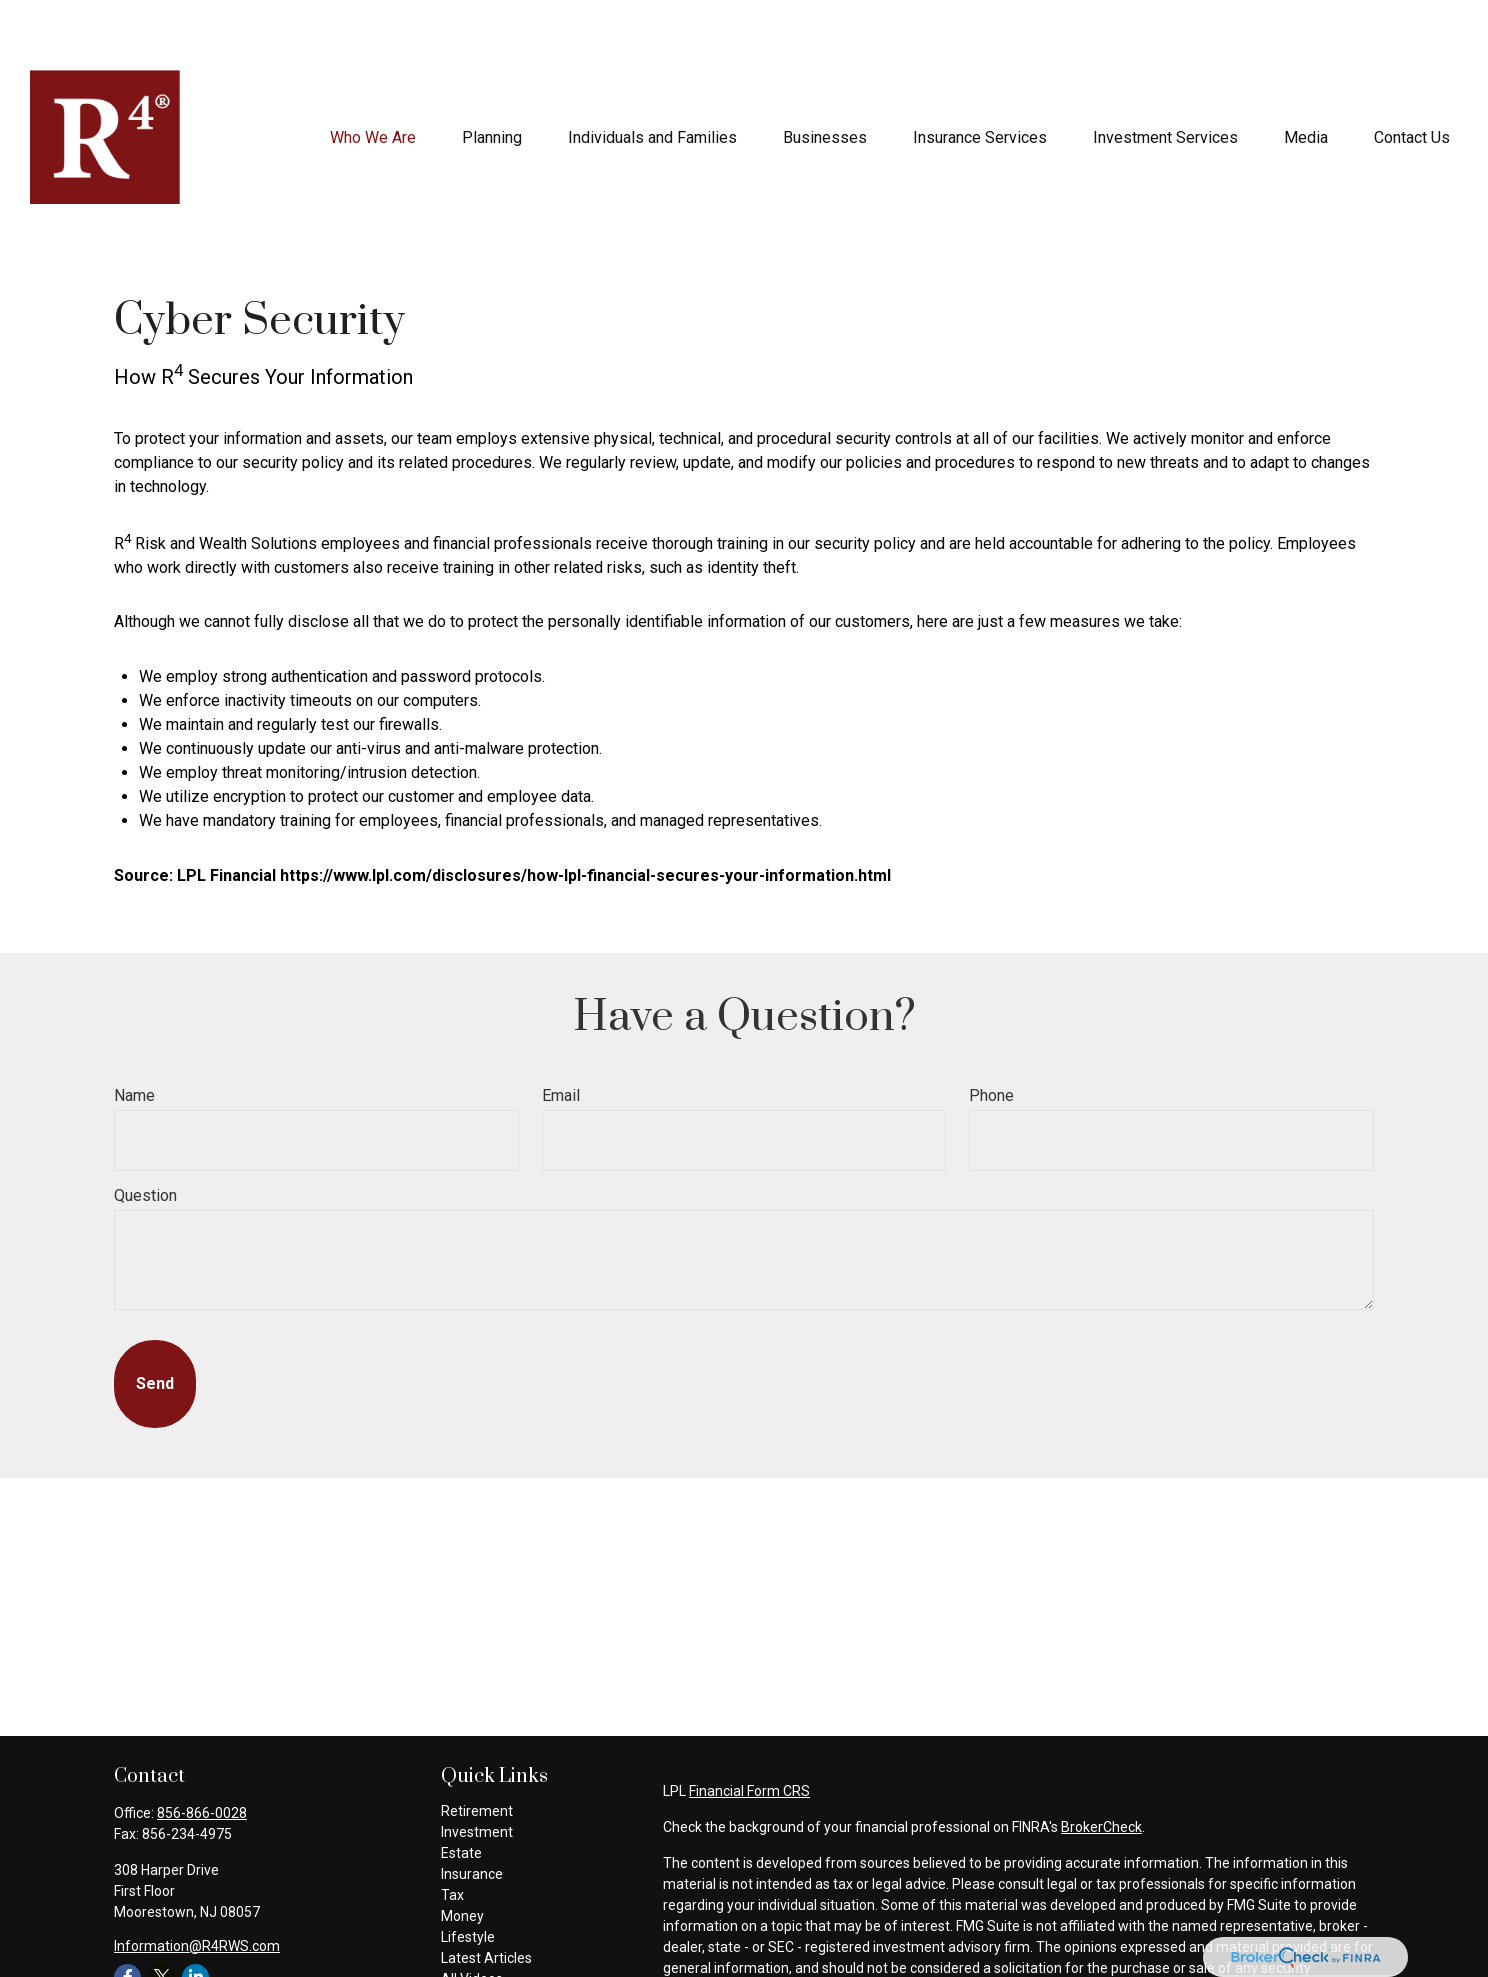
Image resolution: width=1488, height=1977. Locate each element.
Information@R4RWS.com (197, 1886)
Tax (452, 1835)
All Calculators (486, 1940)
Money (462, 1856)
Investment (477, 1772)
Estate (461, 1793)
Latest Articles (486, 1898)
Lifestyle (468, 1877)
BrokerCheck (1101, 1767)
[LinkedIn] (195, 1917)
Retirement (477, 1751)
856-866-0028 (202, 1753)
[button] (373, 77)
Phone (991, 1035)
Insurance (472, 1814)
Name (134, 1035)
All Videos (472, 1919)
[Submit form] (155, 1324)
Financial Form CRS (749, 1731)
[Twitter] (161, 1917)
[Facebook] (127, 1917)
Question (145, 1135)
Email (561, 1035)
